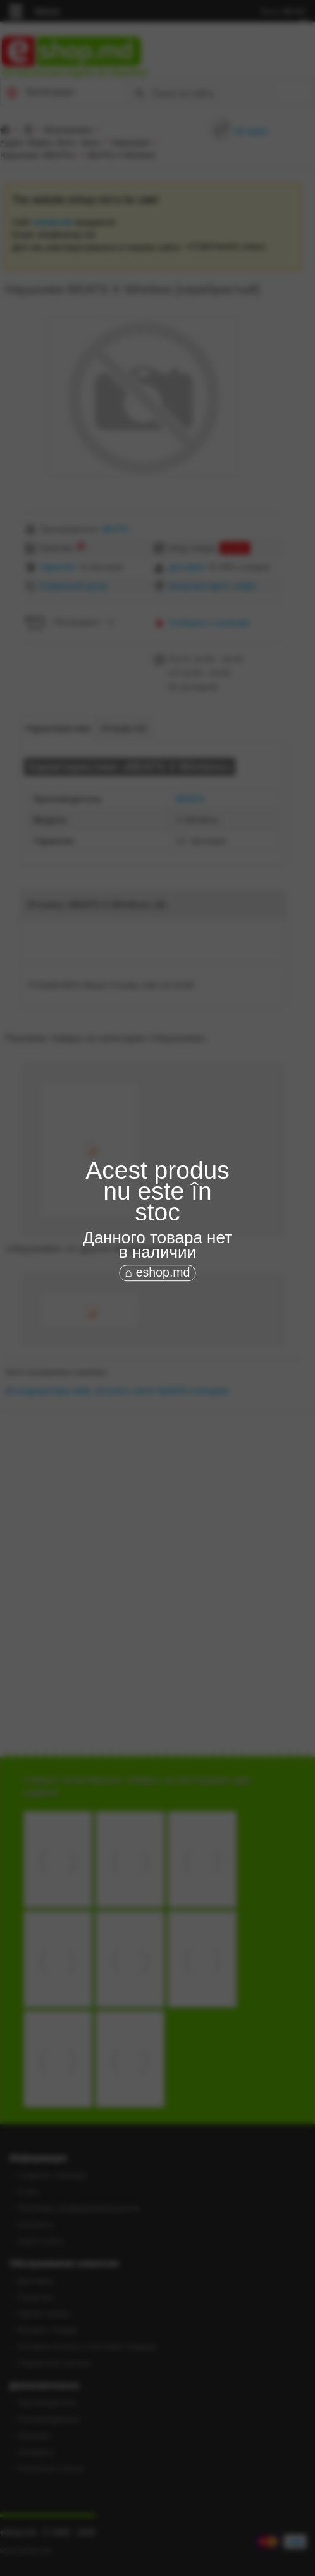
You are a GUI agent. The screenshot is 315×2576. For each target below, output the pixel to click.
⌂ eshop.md (157, 1272)
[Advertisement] (158, 1353)
